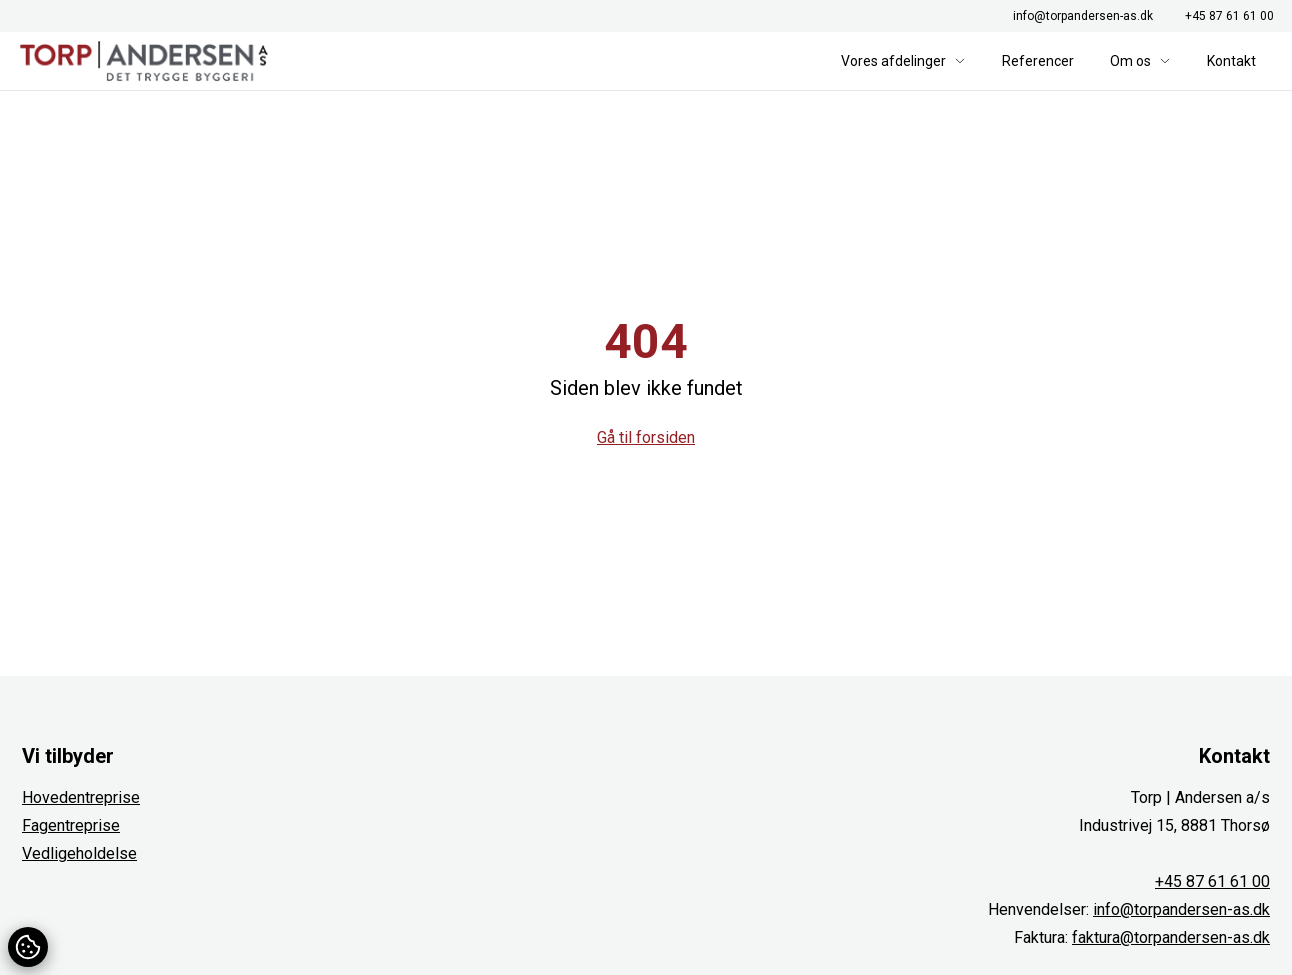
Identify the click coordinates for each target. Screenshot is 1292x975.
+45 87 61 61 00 (1229, 16)
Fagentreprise (71, 825)
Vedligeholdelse (79, 853)
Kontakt (1231, 61)
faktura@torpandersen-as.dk (1171, 937)
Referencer (1038, 61)
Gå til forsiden (646, 437)
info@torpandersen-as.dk (1083, 16)
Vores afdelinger (903, 61)
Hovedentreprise (81, 797)
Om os (1140, 61)
